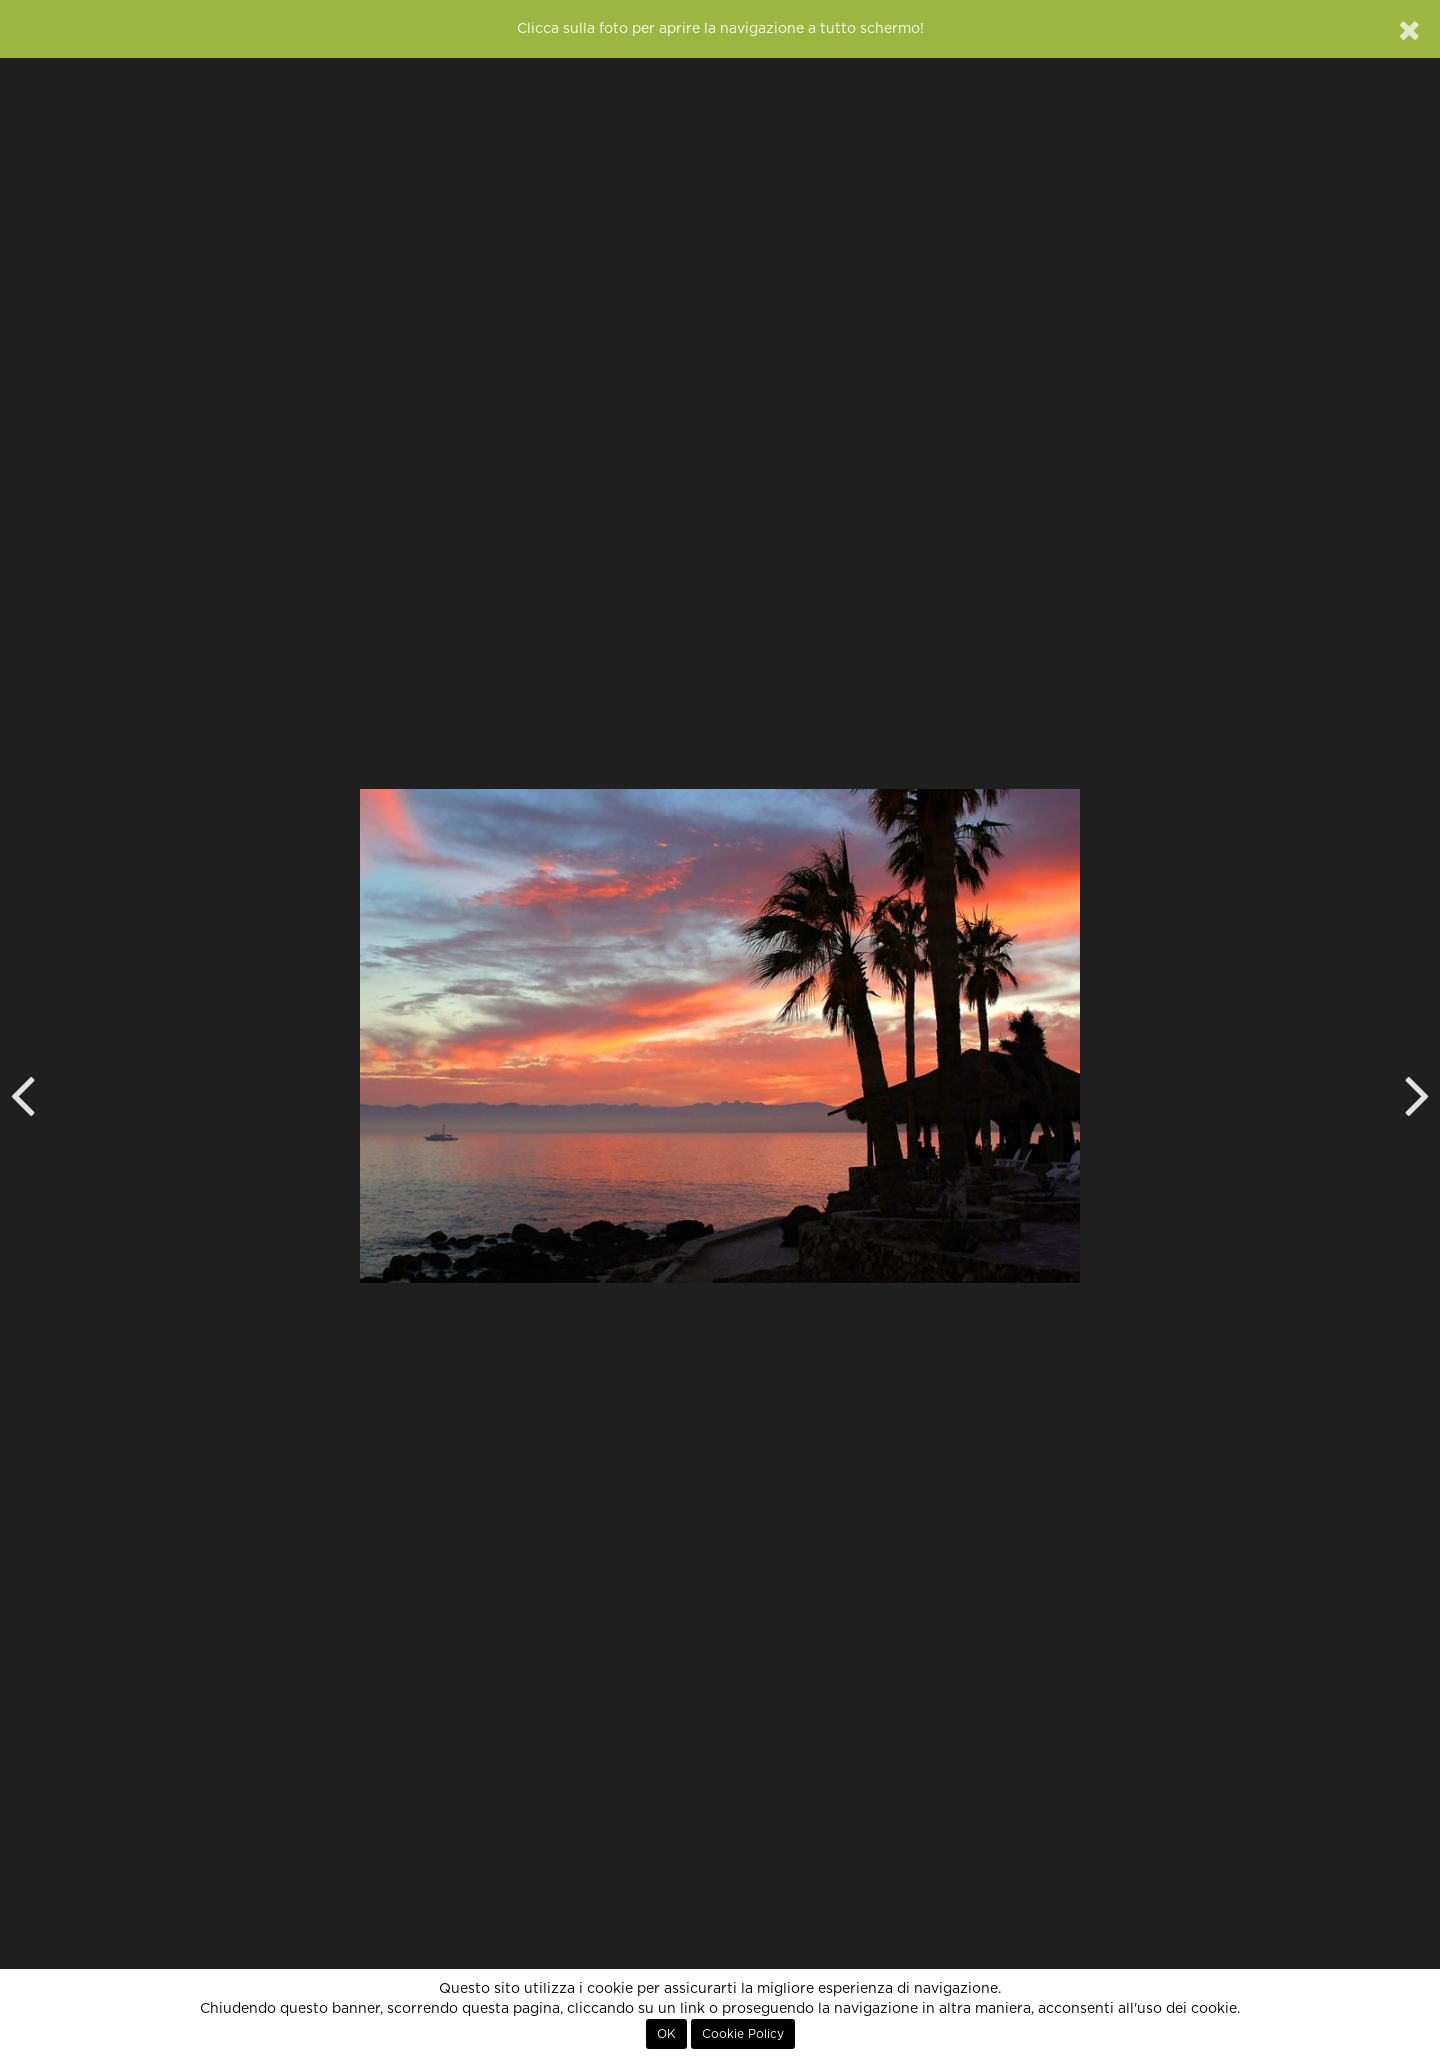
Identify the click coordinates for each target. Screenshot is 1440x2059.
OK (666, 2034)
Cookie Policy (743, 2034)
